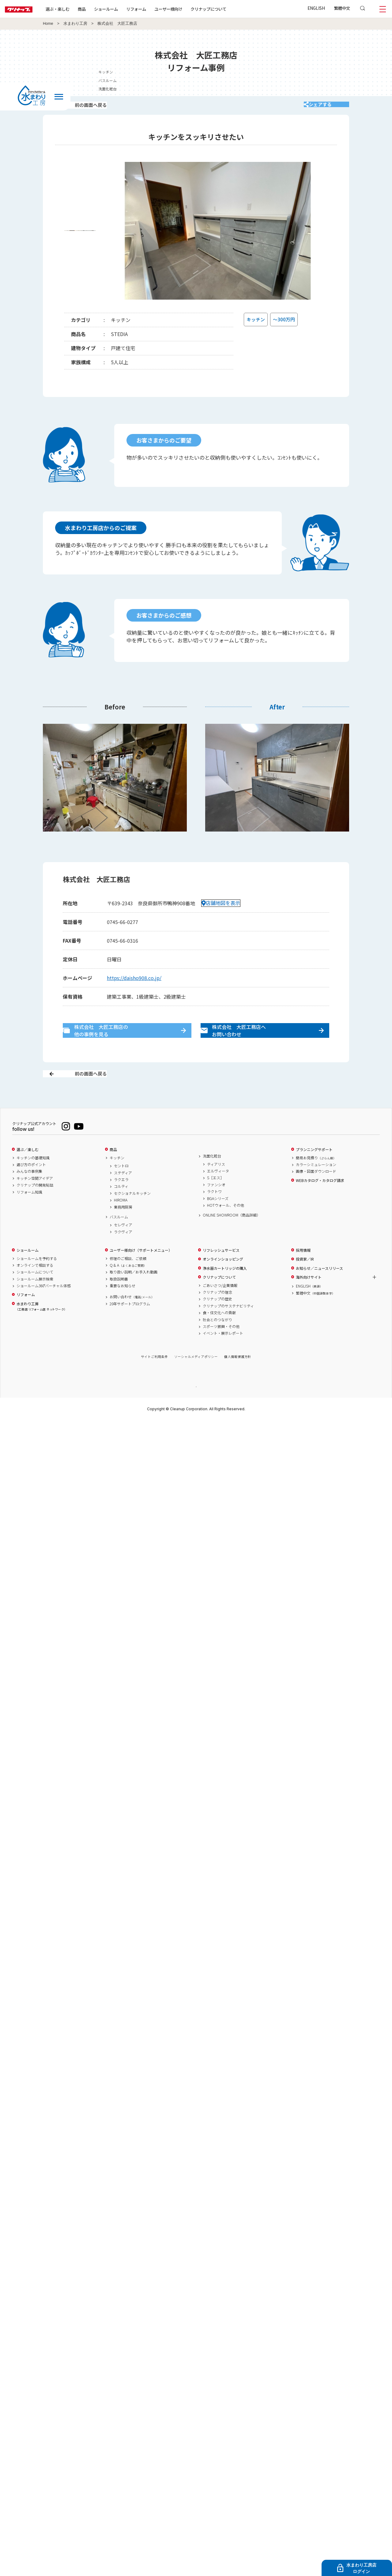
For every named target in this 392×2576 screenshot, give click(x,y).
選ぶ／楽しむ (28, 1171)
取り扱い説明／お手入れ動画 (133, 1293)
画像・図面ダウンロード (316, 1193)
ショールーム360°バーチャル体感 (44, 1307)
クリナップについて (228, 9)
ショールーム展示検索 (35, 1300)
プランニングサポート (314, 1171)
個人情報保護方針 (237, 1378)
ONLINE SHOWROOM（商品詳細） (231, 1236)
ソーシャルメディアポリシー (196, 1378)
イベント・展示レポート (223, 1354)
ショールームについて (35, 1293)
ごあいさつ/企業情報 (220, 1306)
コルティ (121, 1208)
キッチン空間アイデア (35, 1199)
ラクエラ (121, 1201)
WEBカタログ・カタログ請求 (320, 1201)
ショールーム (126, 9)
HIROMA (120, 1221)
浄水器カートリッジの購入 (225, 1289)
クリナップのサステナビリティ (228, 1327)
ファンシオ (216, 1206)
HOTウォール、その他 (225, 1226)
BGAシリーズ (217, 1219)
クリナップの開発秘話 (35, 1206)
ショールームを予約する (37, 1279)
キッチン (117, 1179)
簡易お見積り (316, 1179)
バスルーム (119, 1238)
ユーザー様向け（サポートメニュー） (141, 1271)
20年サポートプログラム (130, 1325)
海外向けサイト (309, 1298)
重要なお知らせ (122, 1307)
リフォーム (156, 9)
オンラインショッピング (223, 1280)
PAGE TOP (196, 1408)
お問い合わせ (132, 1318)
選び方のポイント (31, 1186)
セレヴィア (123, 1246)
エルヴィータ (218, 1192)
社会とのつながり (217, 1341)
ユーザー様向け (188, 9)
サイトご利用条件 (154, 1378)
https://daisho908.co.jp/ (134, 986)
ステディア (123, 1194)
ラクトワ (214, 1213)
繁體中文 (342, 8)
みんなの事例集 (29, 1193)
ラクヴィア (123, 1253)
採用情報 (303, 1271)
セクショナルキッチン (132, 1214)
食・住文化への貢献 (219, 1334)
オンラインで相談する (35, 1286)
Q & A (128, 1286)
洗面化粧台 (212, 1177)
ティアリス (216, 1185)
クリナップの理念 (217, 1313)
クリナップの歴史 (217, 1320)
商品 (113, 1171)
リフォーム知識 (29, 1213)
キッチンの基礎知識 (33, 1179)
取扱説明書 (119, 1300)
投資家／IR (305, 1280)
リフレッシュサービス (221, 1271)
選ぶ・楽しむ (77, 9)
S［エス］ (215, 1199)
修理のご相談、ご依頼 (128, 1279)
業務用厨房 (123, 1228)
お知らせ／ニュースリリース (319, 1289)
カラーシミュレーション (316, 1186)
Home (48, 23)
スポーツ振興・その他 (221, 1348)
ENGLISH (316, 8)
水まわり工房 (75, 23)
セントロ (121, 1187)
